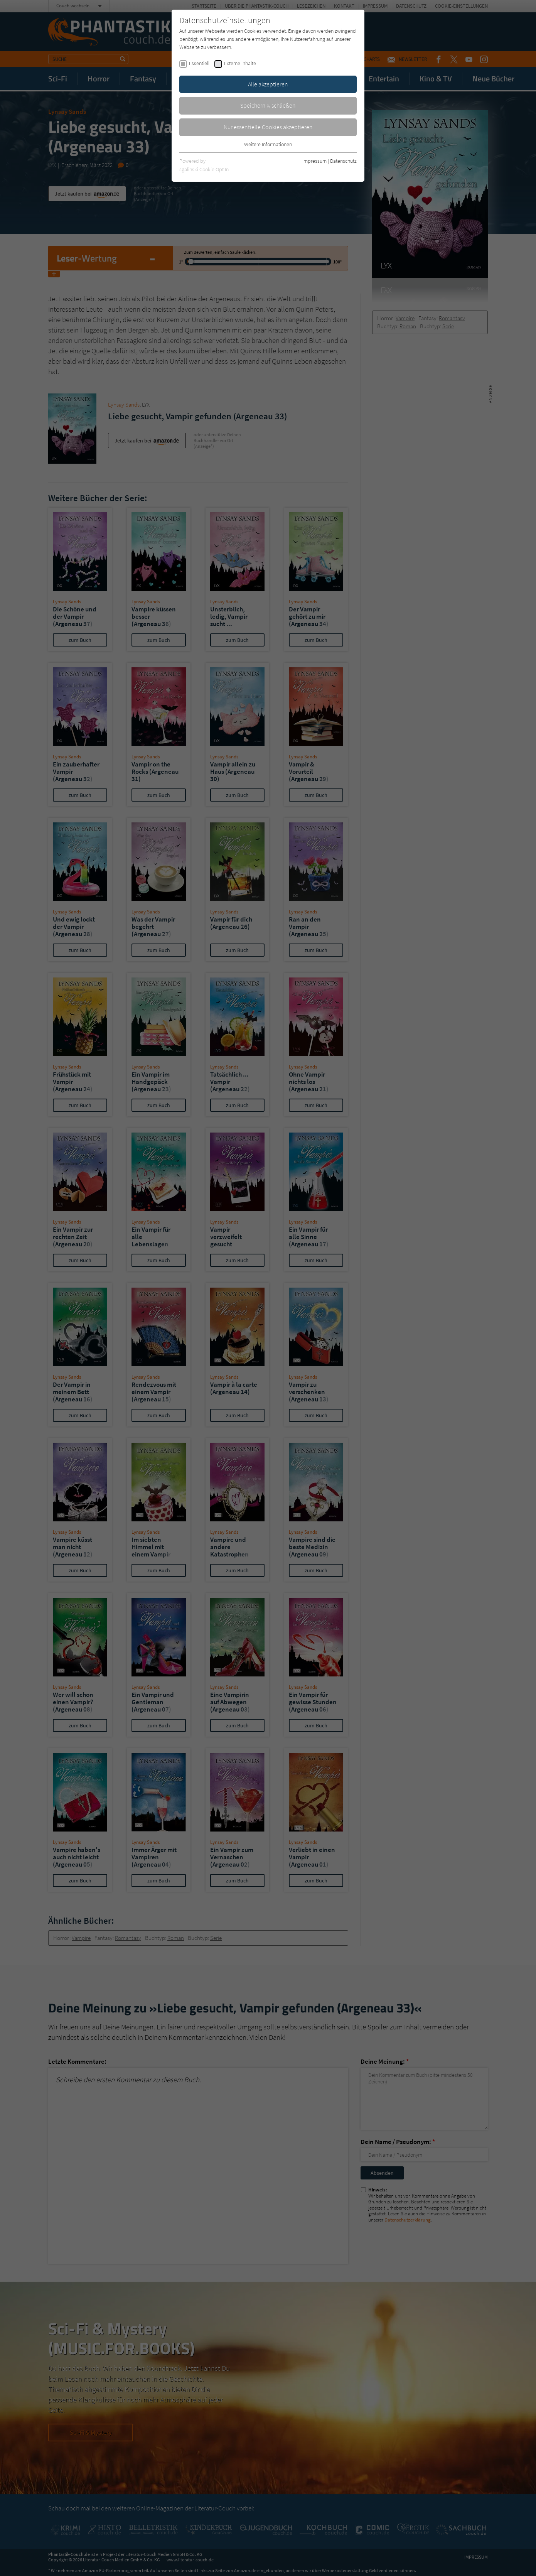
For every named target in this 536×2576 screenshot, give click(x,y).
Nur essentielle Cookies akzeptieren (268, 127)
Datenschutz (343, 160)
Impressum (314, 160)
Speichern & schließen (268, 105)
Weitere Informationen (268, 144)
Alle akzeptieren (268, 84)
